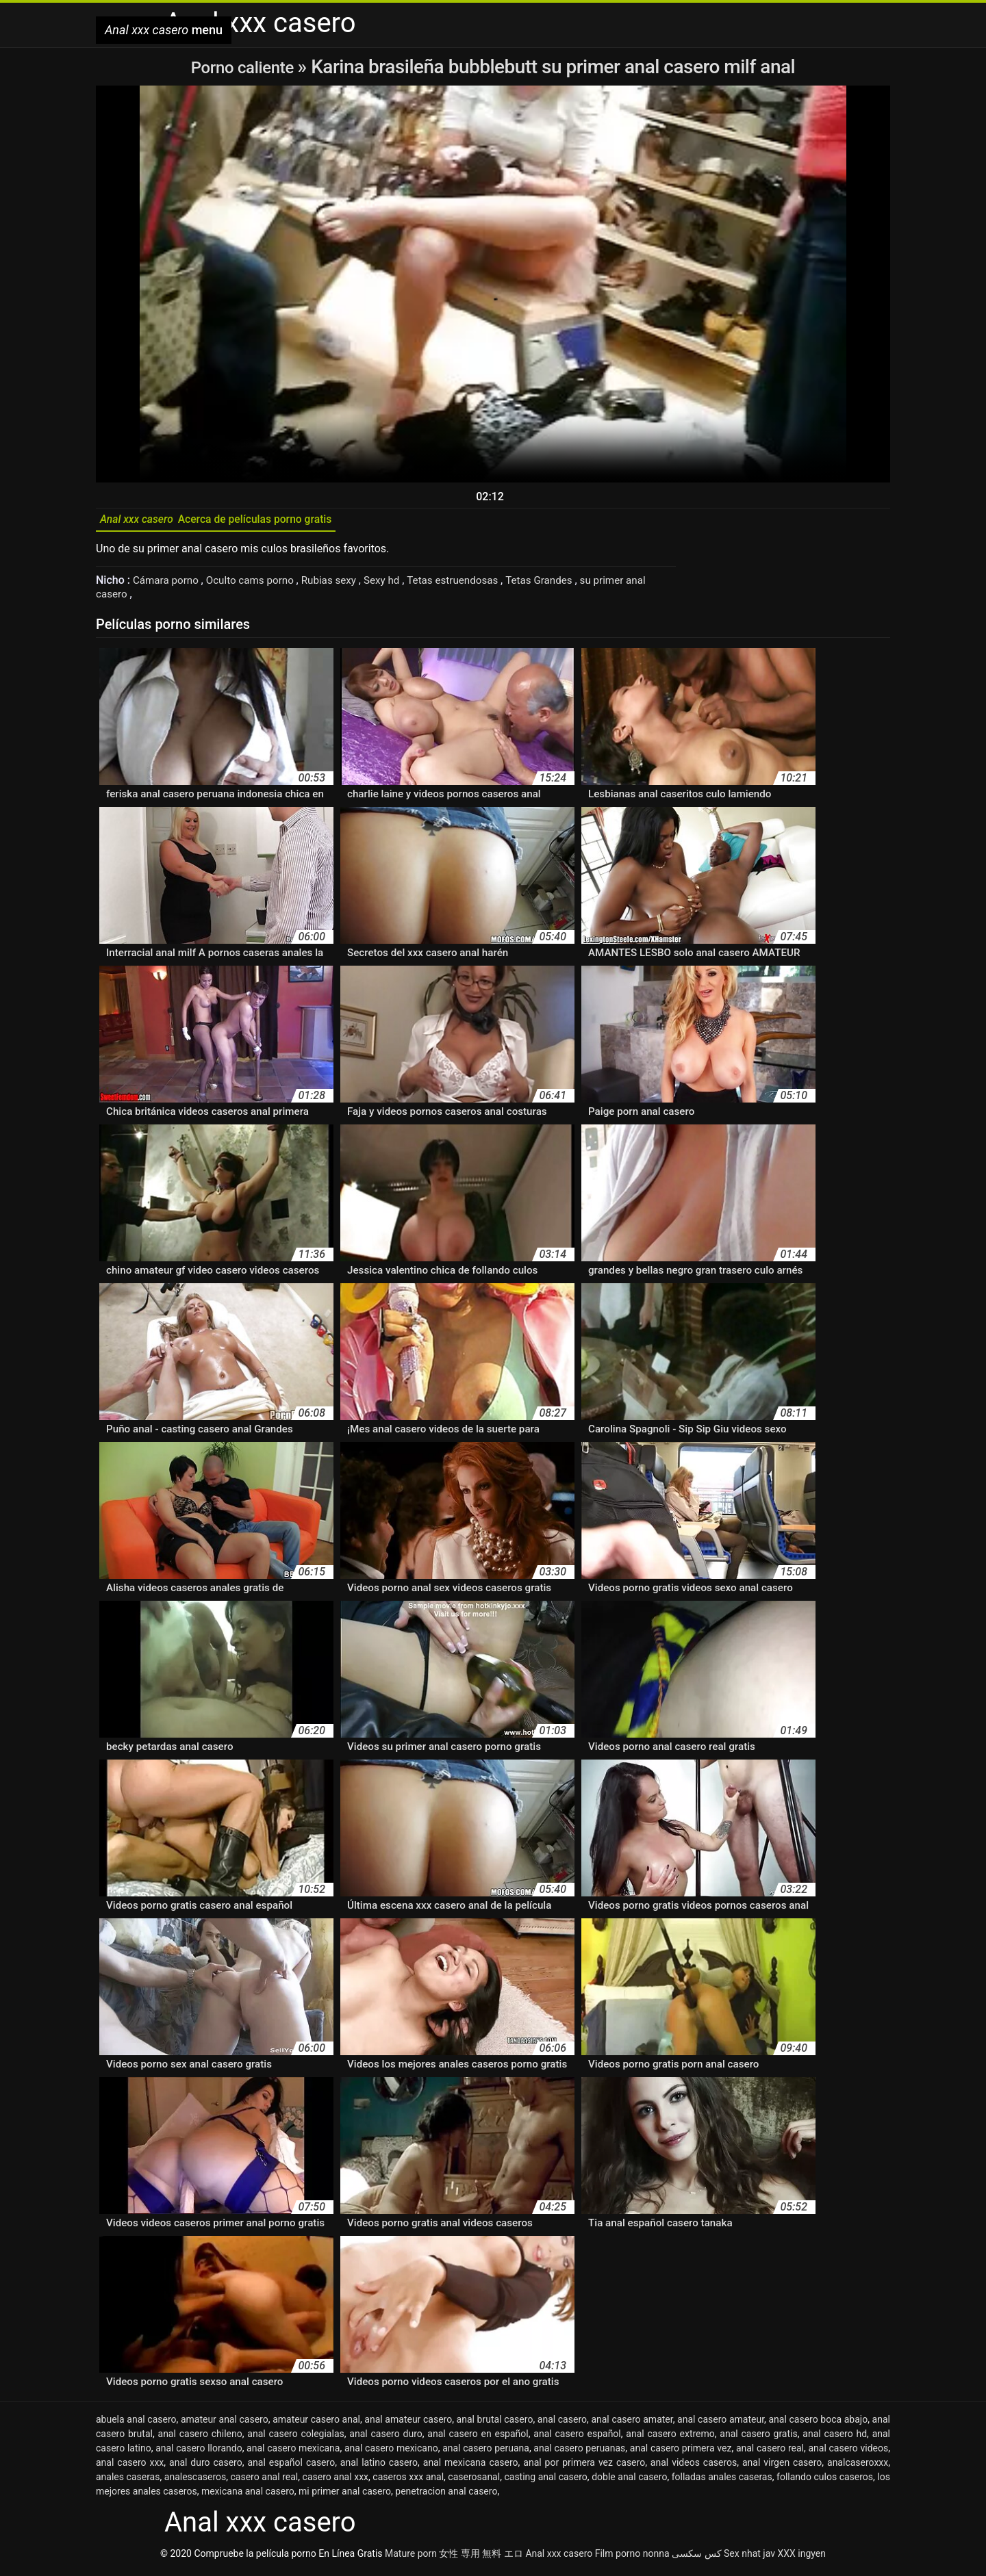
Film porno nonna (632, 2558)
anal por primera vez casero (584, 2467)
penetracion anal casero (446, 2495)
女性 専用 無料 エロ (480, 2558)
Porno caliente (244, 66)
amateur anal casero (224, 2424)
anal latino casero (379, 2467)
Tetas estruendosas (469, 584)
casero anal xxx (335, 2481)
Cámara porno (169, 584)
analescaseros (195, 2481)
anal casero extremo (670, 2438)
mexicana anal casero (247, 2495)
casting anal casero (545, 2481)
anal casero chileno (200, 2438)
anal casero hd (834, 2438)
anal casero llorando (198, 2452)
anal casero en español (477, 2438)
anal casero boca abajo (818, 2424)
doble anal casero (629, 2481)
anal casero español (576, 2438)
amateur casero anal (316, 2424)
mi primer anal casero (345, 2495)
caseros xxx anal (408, 2481)
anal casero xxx (130, 2467)
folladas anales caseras (722, 2481)
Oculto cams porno (257, 584)
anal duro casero (205, 2467)
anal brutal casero (495, 2424)
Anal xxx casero (558, 2558)
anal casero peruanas (579, 2452)
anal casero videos (848, 2452)
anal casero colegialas (295, 2438)
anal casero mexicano (391, 2452)
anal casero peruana (485, 2452)
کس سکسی (696, 2558)
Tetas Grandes (560, 584)
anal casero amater (631, 2424)
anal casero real (770, 2452)
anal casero (562, 2424)
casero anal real (265, 2481)
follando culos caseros (824, 2481)
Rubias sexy (339, 584)
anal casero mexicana (293, 2452)
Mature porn (411, 2558)
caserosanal (474, 2481)
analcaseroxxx (857, 2467)
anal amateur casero (408, 2424)
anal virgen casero (782, 2467)
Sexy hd (395, 584)
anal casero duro (385, 2438)
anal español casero (291, 2467)
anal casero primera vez (681, 2452)
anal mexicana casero (470, 2467)
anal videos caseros (693, 2467)
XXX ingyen (801, 2558)
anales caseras (128, 2481)
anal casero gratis (758, 2438)
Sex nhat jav (749, 2558)
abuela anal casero (136, 2424)
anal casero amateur (720, 2424)
